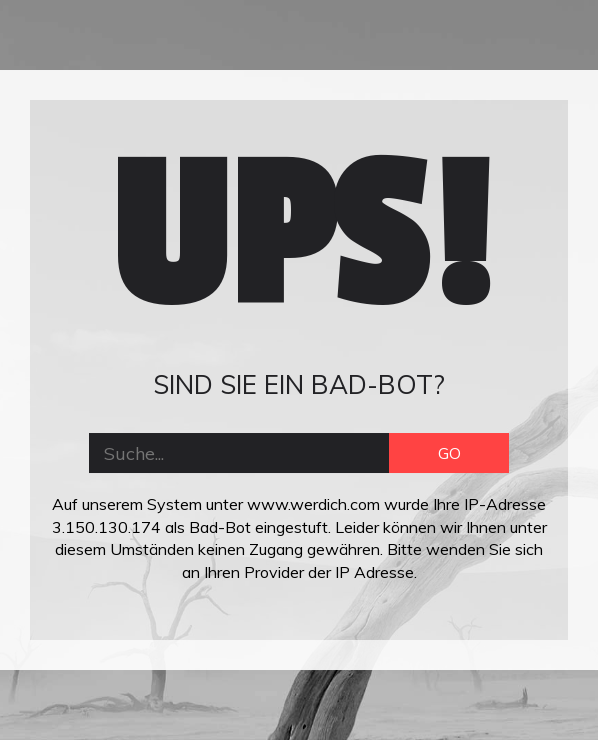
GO (449, 453)
